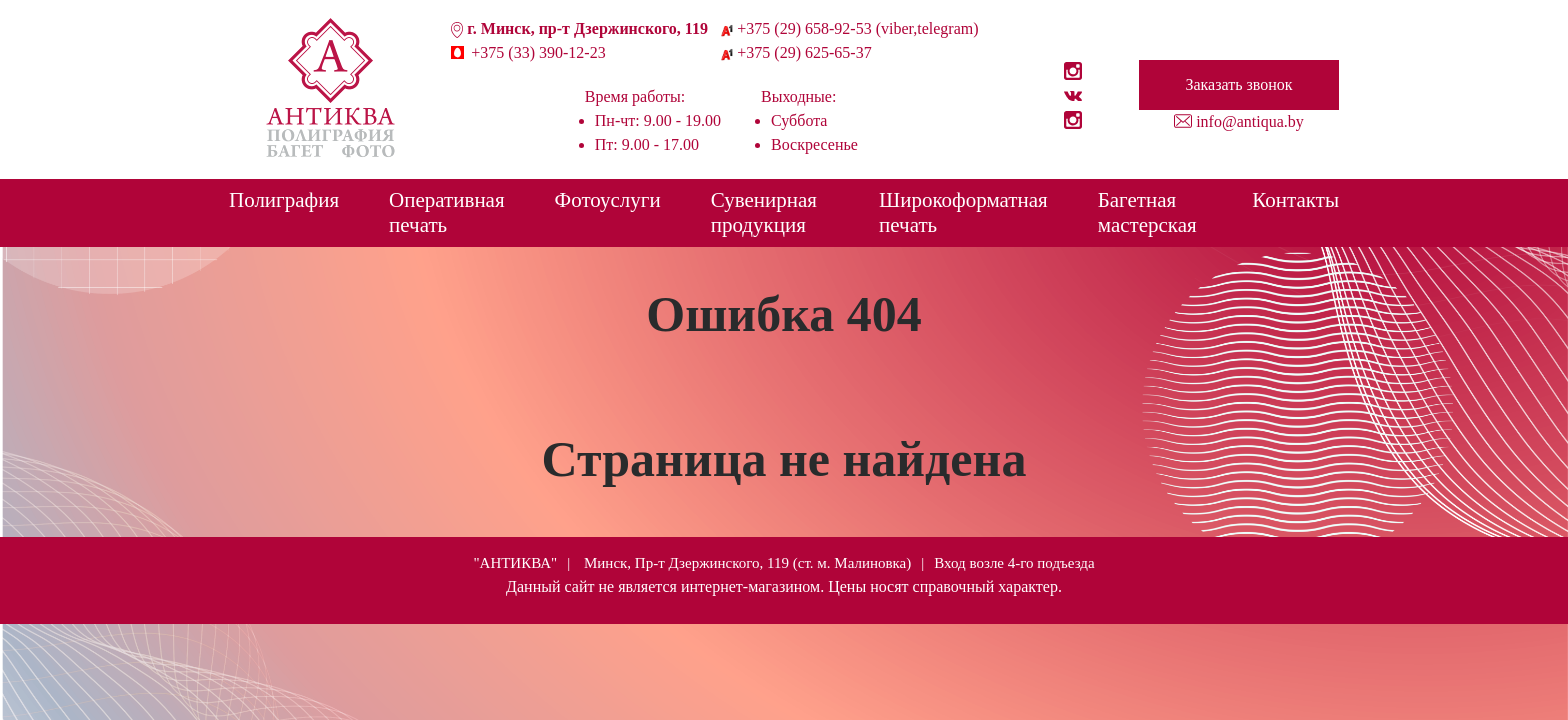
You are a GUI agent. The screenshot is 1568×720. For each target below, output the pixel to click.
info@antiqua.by (1250, 121)
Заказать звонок (1238, 84)
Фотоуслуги (608, 200)
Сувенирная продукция (764, 212)
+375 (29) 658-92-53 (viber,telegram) (857, 28)
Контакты (1295, 200)
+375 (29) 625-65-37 (804, 52)
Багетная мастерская (1147, 212)
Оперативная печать (447, 212)
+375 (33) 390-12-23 (538, 52)
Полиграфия (284, 200)
